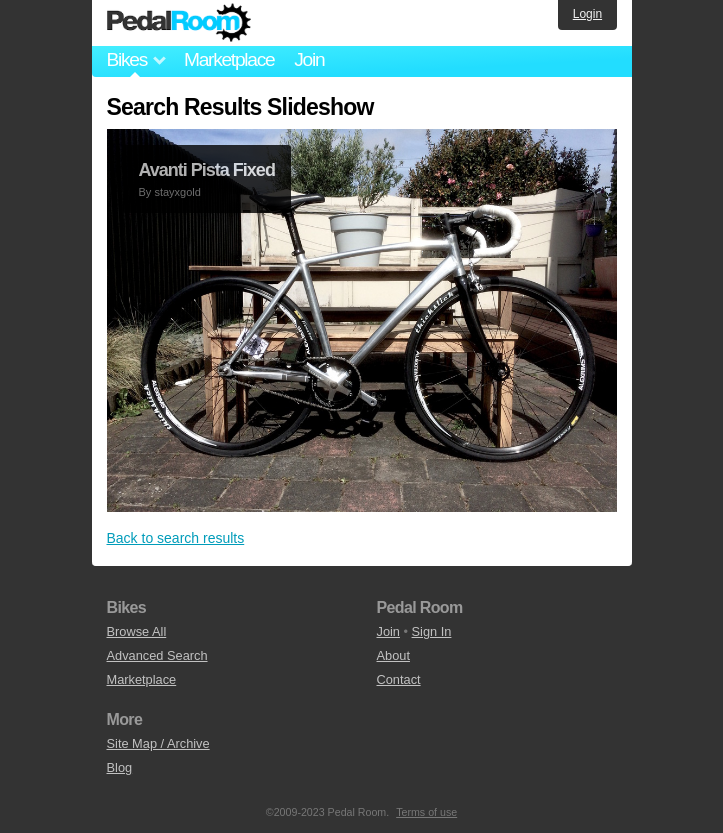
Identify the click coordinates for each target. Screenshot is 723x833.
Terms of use (426, 812)
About (393, 655)
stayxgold (177, 192)
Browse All (137, 631)
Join (309, 59)
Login (587, 14)
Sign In (432, 631)
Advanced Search (157, 655)
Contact (399, 679)
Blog (120, 767)
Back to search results (176, 538)
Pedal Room (179, 23)
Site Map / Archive (158, 743)
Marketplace (229, 59)
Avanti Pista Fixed (207, 170)
